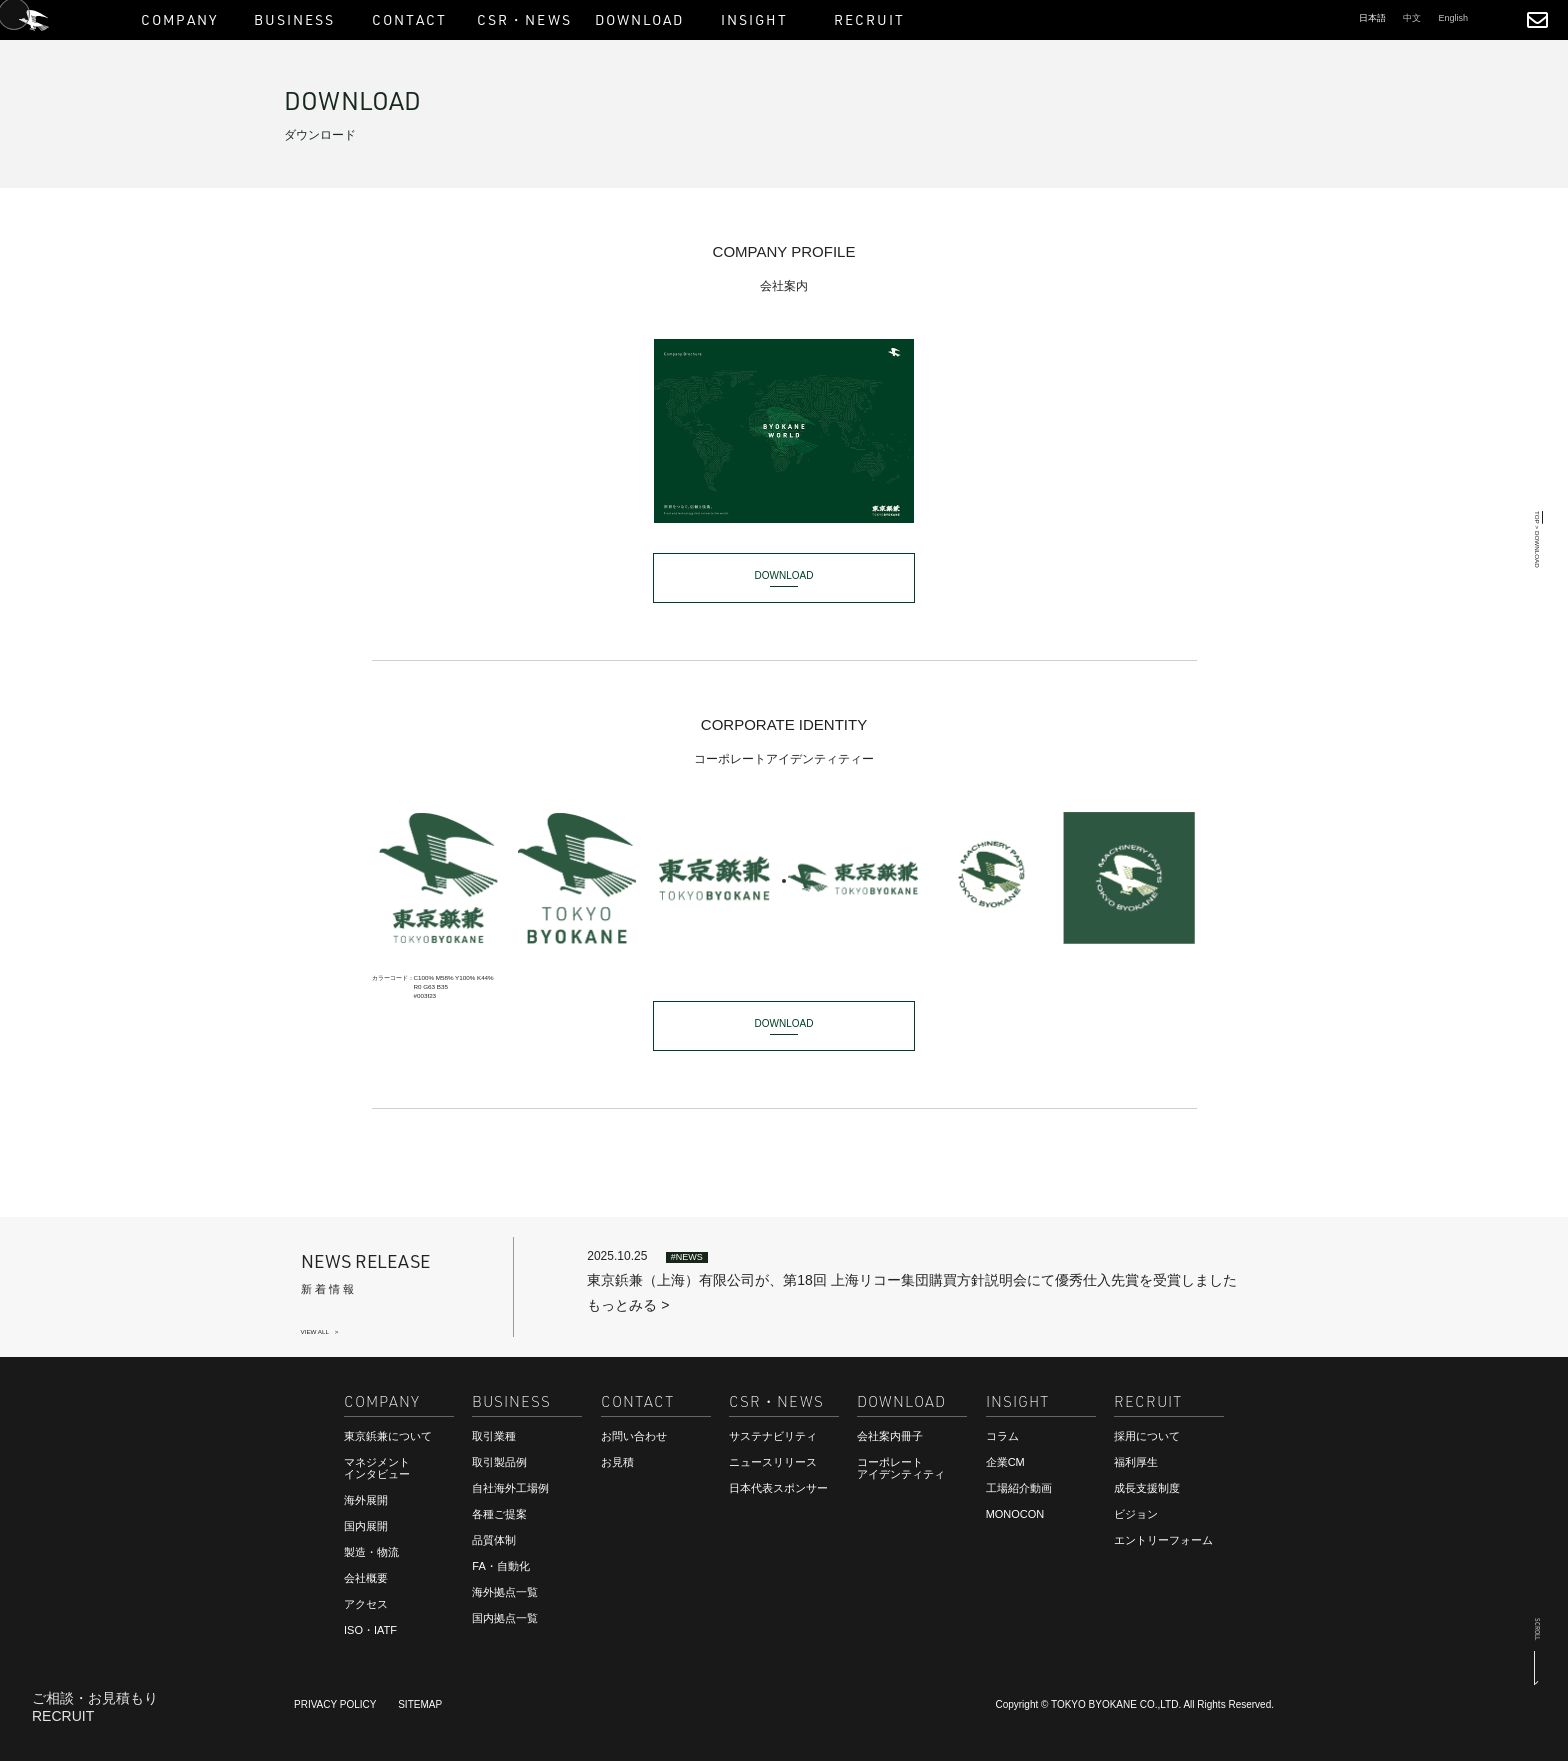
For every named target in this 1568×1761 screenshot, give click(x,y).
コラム (1002, 1436)
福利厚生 (1136, 1462)
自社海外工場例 (510, 1488)
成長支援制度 (1147, 1488)
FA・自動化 (500, 1566)
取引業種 (494, 1436)
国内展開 (366, 1526)
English (1453, 18)
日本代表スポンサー (778, 1488)
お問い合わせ (634, 1436)
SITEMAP (420, 1704)
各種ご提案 (499, 1514)
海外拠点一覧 (505, 1592)
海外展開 (366, 1500)
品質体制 (494, 1540)
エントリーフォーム (1163, 1540)
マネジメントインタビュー (377, 1468)
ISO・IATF (370, 1630)
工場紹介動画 (1019, 1488)
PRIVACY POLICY (335, 1704)
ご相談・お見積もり (95, 1700)
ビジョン (1136, 1514)
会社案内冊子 (890, 1436)
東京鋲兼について (388, 1436)
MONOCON (1015, 1514)
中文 (1412, 18)
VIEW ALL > (320, 1331)
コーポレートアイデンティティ (901, 1468)
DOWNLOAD (784, 575)
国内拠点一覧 (505, 1618)
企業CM (1005, 1462)
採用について (1147, 1436)
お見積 (617, 1462)
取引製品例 (499, 1462)
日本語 (1372, 18)
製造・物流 (371, 1552)
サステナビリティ (773, 1436)
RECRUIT (63, 1718)
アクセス (366, 1604)
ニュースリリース (773, 1462)
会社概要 (366, 1578)
